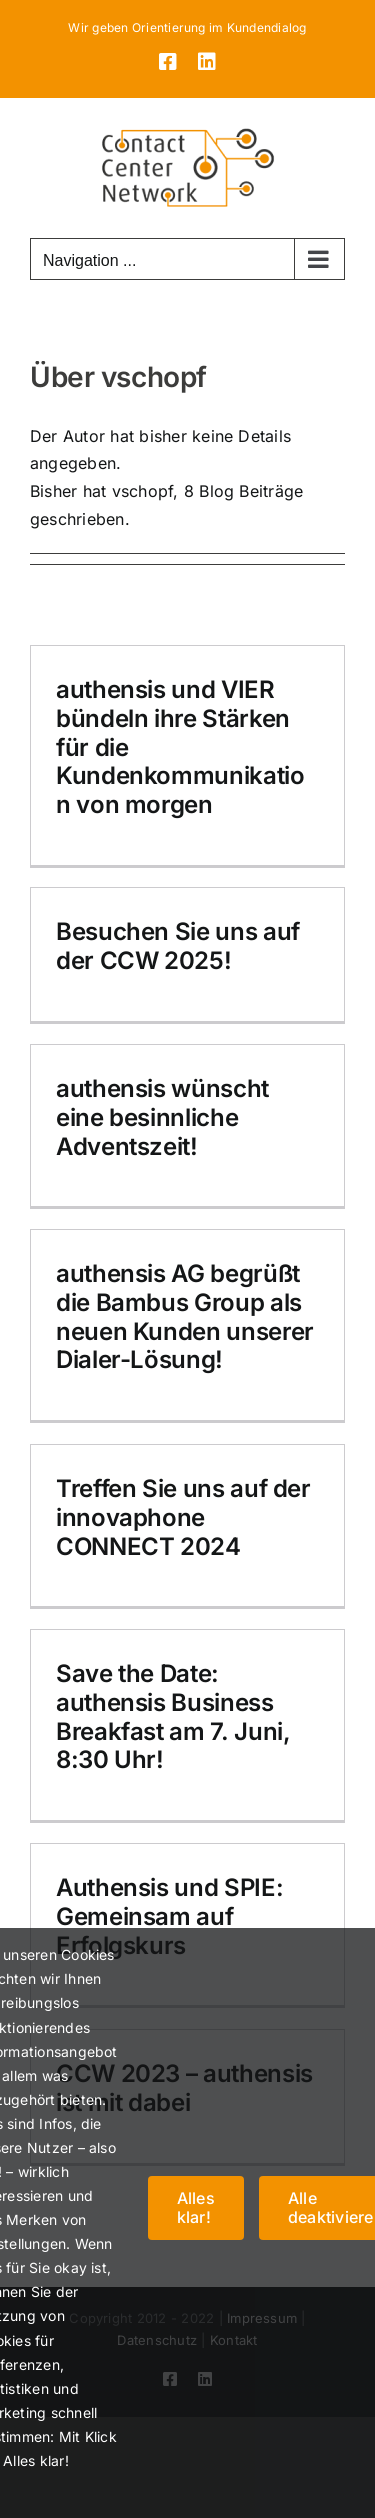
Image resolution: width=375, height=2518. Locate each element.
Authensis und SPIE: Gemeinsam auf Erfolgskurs (169, 1916)
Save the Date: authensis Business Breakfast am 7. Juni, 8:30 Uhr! (173, 1716)
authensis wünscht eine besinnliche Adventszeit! (162, 1117)
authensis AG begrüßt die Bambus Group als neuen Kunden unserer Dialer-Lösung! (185, 1316)
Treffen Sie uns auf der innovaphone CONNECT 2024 (183, 1517)
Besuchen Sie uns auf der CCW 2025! (178, 946)
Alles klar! (196, 2207)
